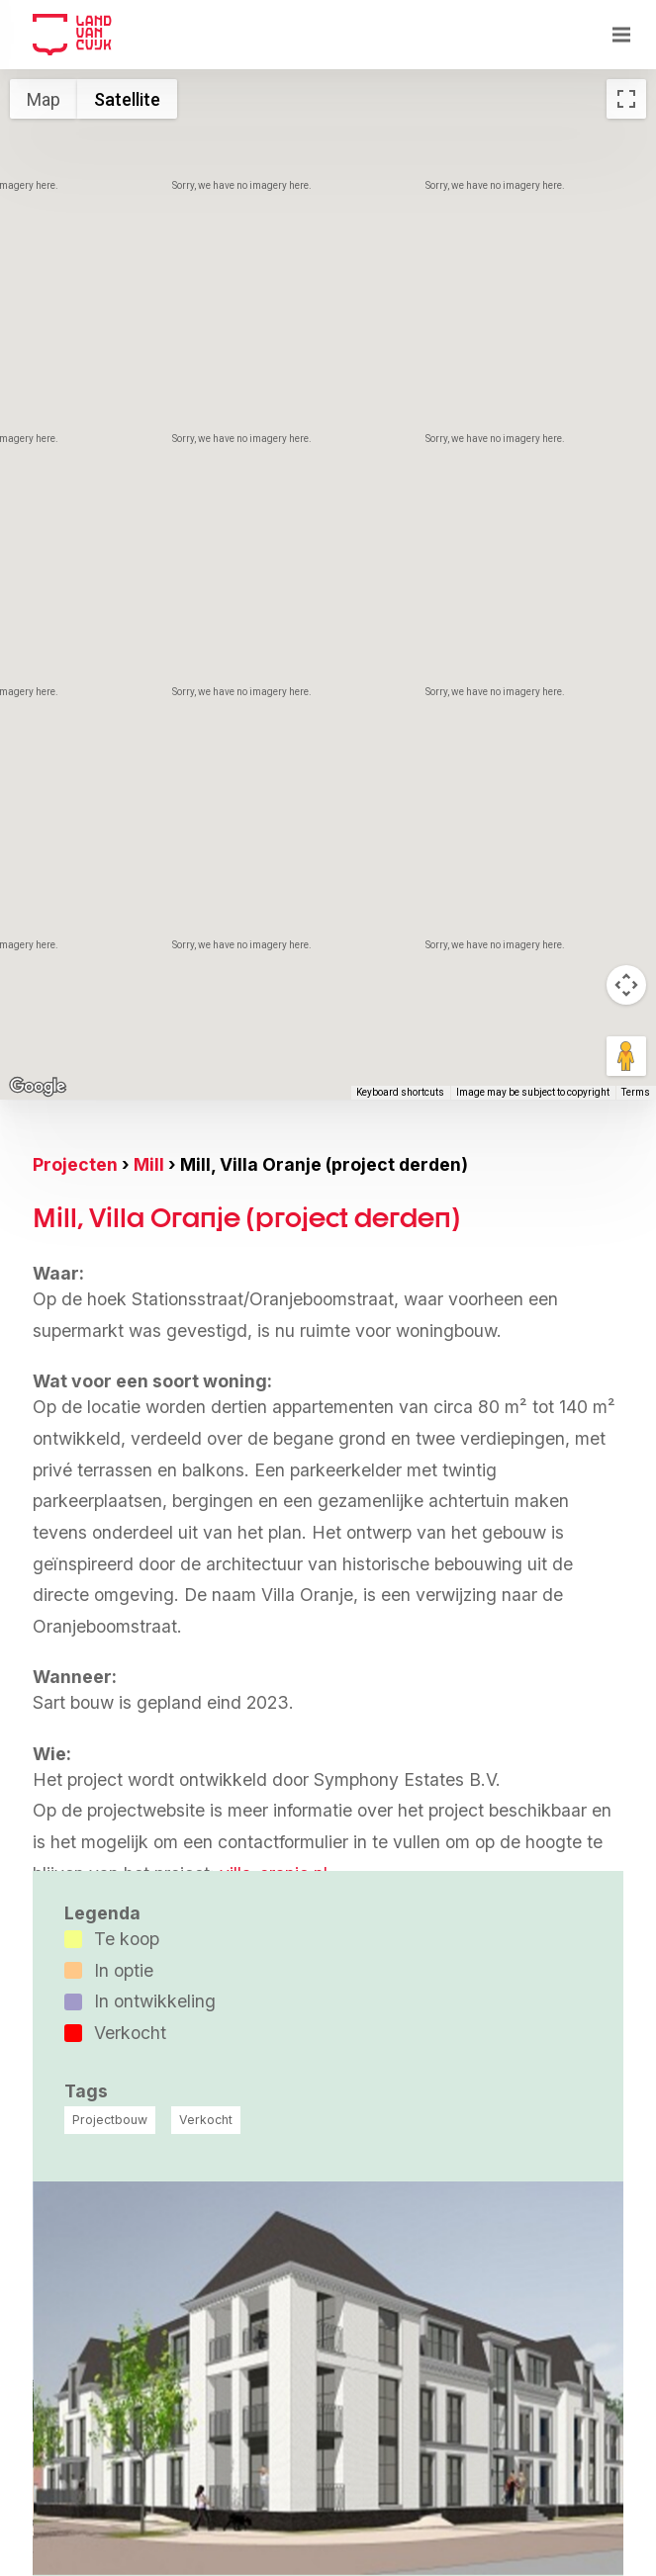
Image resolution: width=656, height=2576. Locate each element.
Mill (149, 1164)
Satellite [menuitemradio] (127, 99)
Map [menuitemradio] (43, 99)
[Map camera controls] (626, 985)
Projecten (75, 1164)
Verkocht (206, 2119)
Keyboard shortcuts (400, 1092)
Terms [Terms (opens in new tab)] (635, 1092)
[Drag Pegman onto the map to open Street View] (626, 1056)
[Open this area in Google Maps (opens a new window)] (37, 1087)
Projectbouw (109, 2119)
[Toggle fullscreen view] (626, 99)
